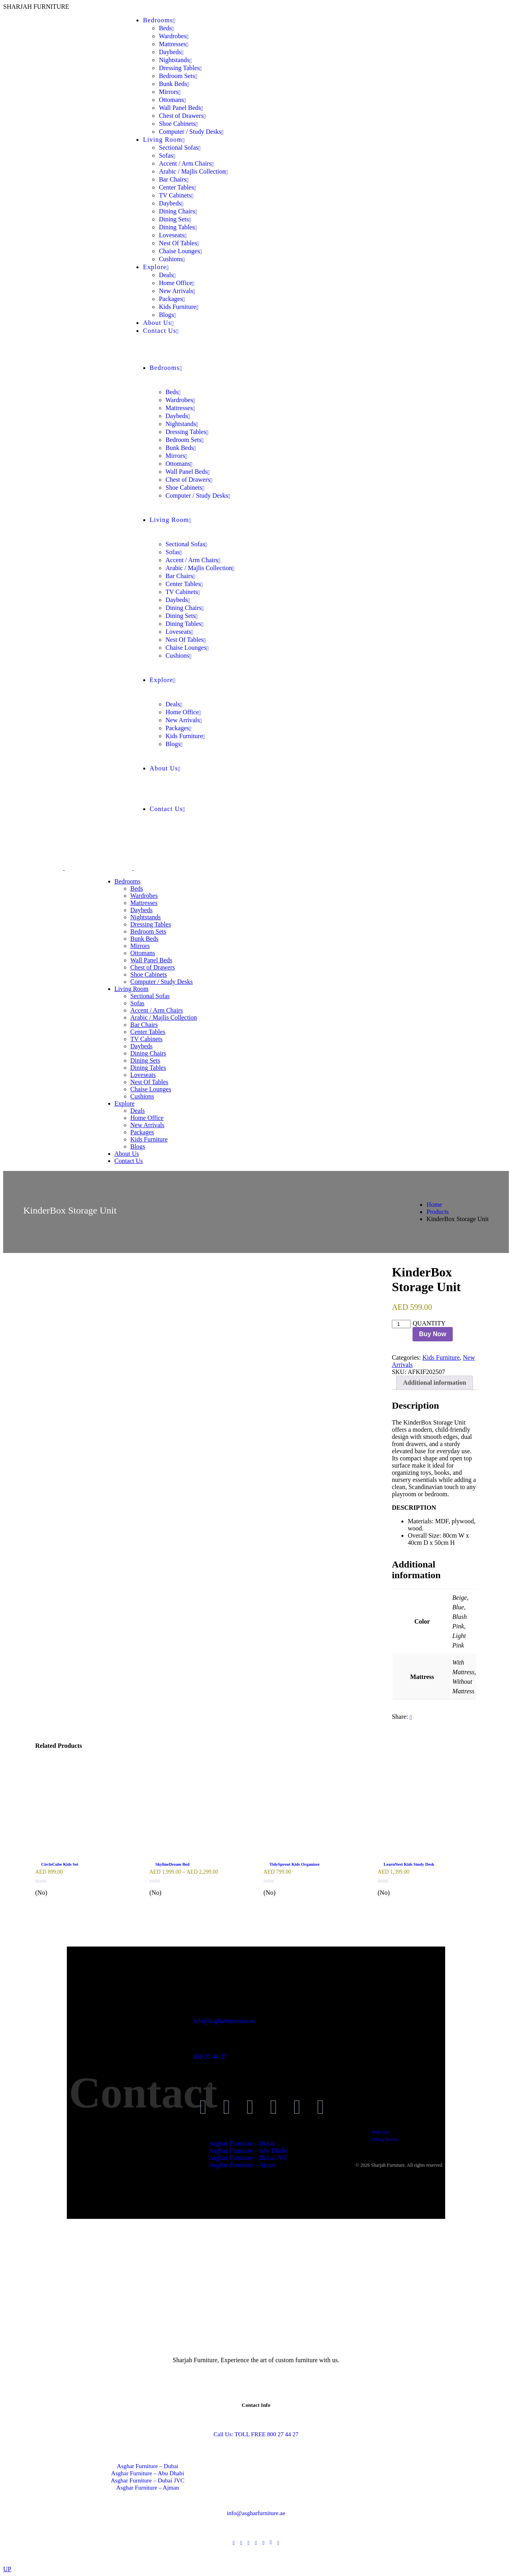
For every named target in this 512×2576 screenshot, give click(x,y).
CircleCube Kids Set (59, 1864)
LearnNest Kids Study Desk (409, 1864)
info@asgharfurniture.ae (224, 2020)
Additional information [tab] (434, 1382)
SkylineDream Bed (172, 1864)
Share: (400, 1716)
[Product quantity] (401, 1324)
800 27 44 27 (210, 2056)
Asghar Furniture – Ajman (147, 2487)
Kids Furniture (441, 1357)
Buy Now (432, 1334)
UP (7, 2569)
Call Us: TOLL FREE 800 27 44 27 (256, 2434)
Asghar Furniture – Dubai (148, 2466)
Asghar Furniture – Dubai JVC (148, 2480)
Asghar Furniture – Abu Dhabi (147, 2473)
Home (434, 1204)
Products (437, 1211)
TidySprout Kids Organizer (294, 1864)
